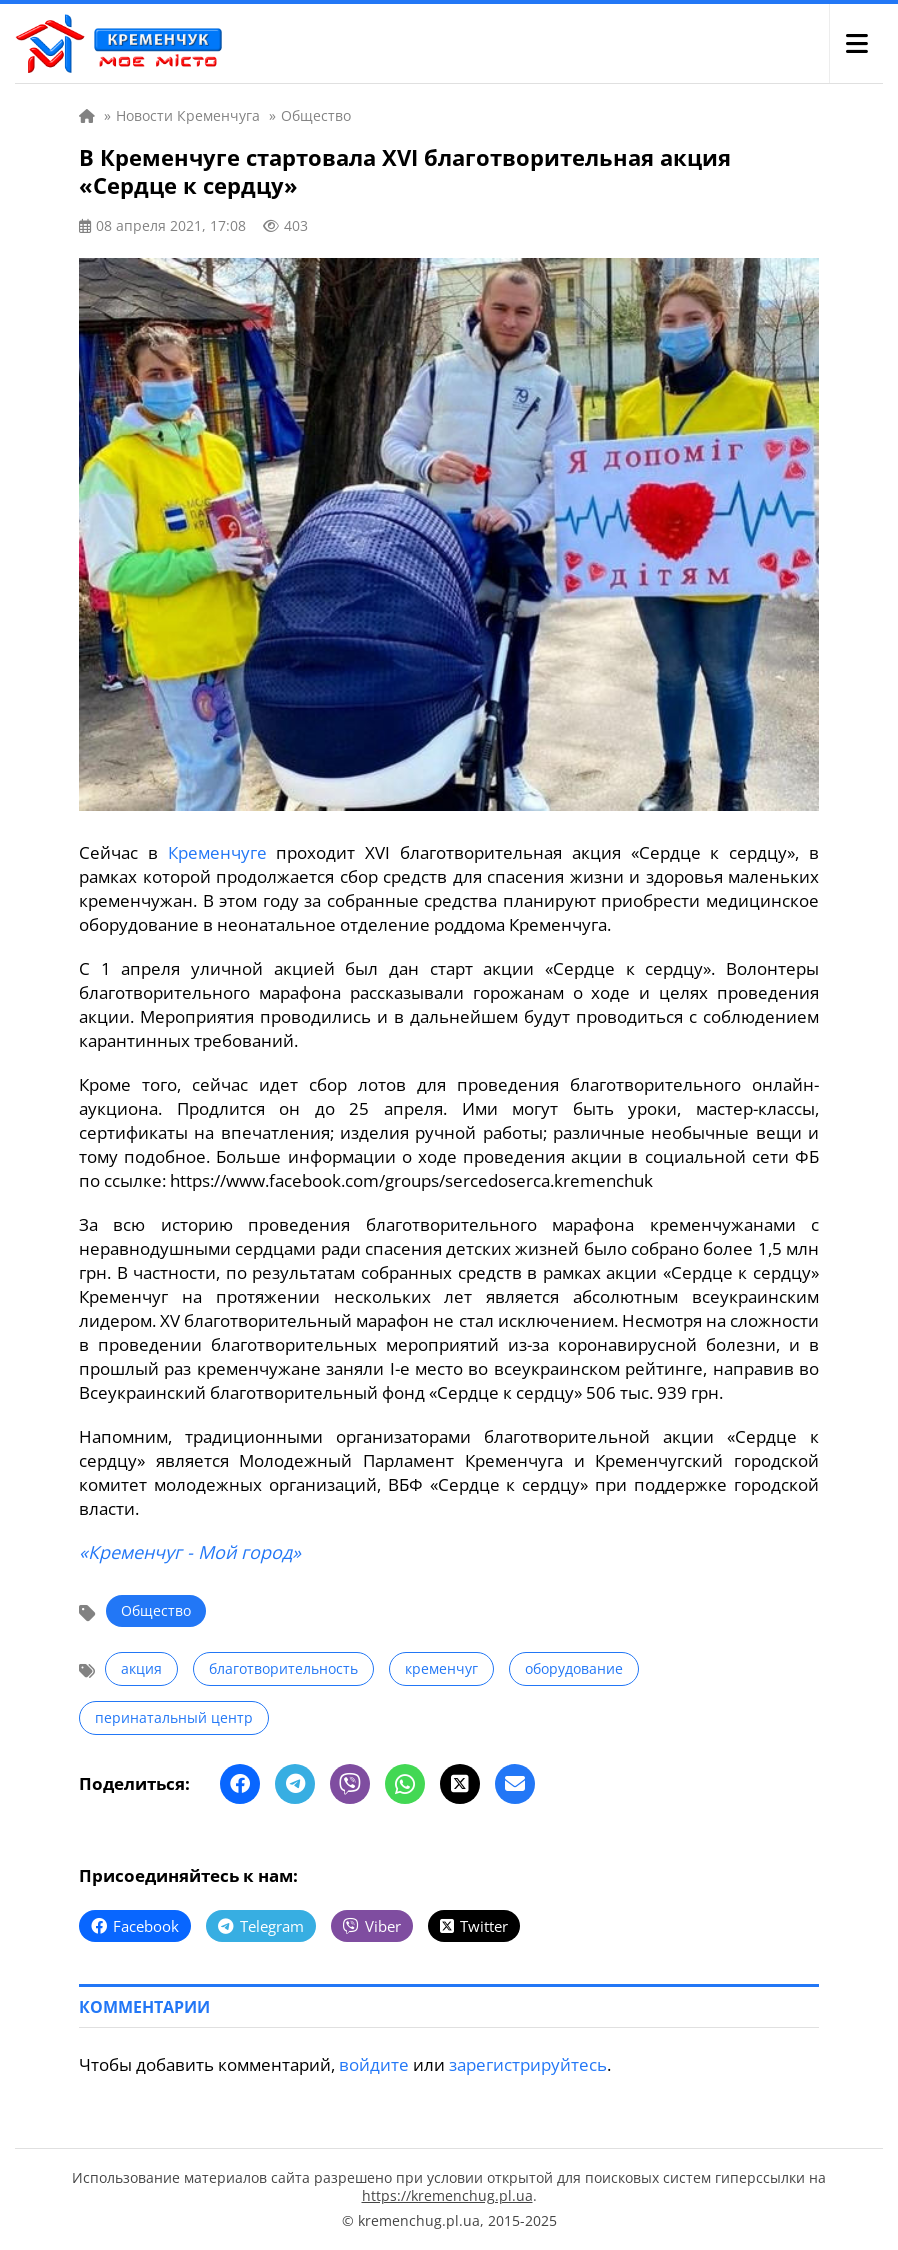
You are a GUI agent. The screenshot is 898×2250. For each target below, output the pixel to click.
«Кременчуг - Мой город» (190, 1552)
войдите (374, 2064)
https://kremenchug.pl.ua (447, 2195)
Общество (156, 1610)
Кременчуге (217, 852)
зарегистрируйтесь (528, 2064)
